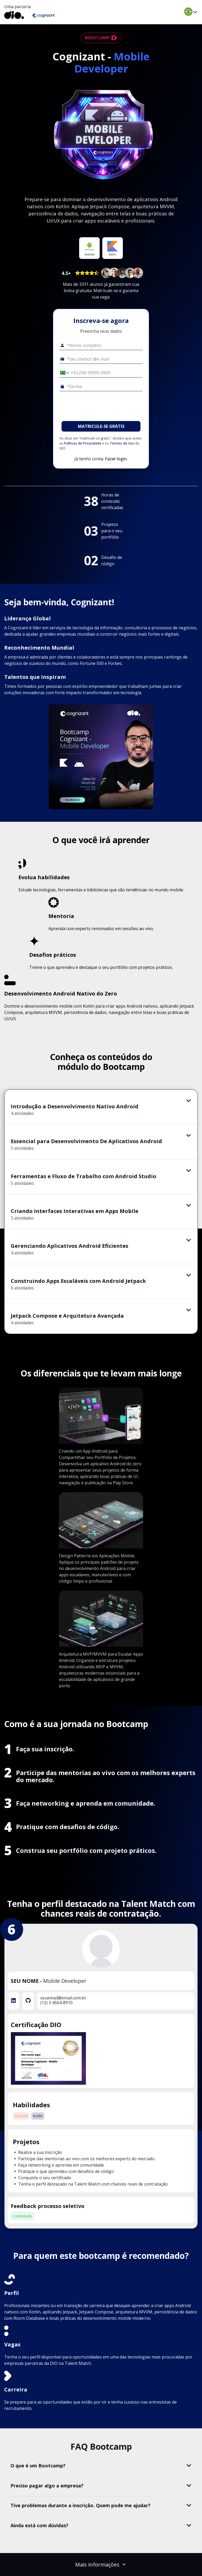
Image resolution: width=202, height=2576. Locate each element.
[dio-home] (14, 15)
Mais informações (101, 2564)
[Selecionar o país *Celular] (62, 373)
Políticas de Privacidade (82, 443)
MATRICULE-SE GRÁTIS (101, 426)
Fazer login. (116, 459)
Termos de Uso (122, 443)
